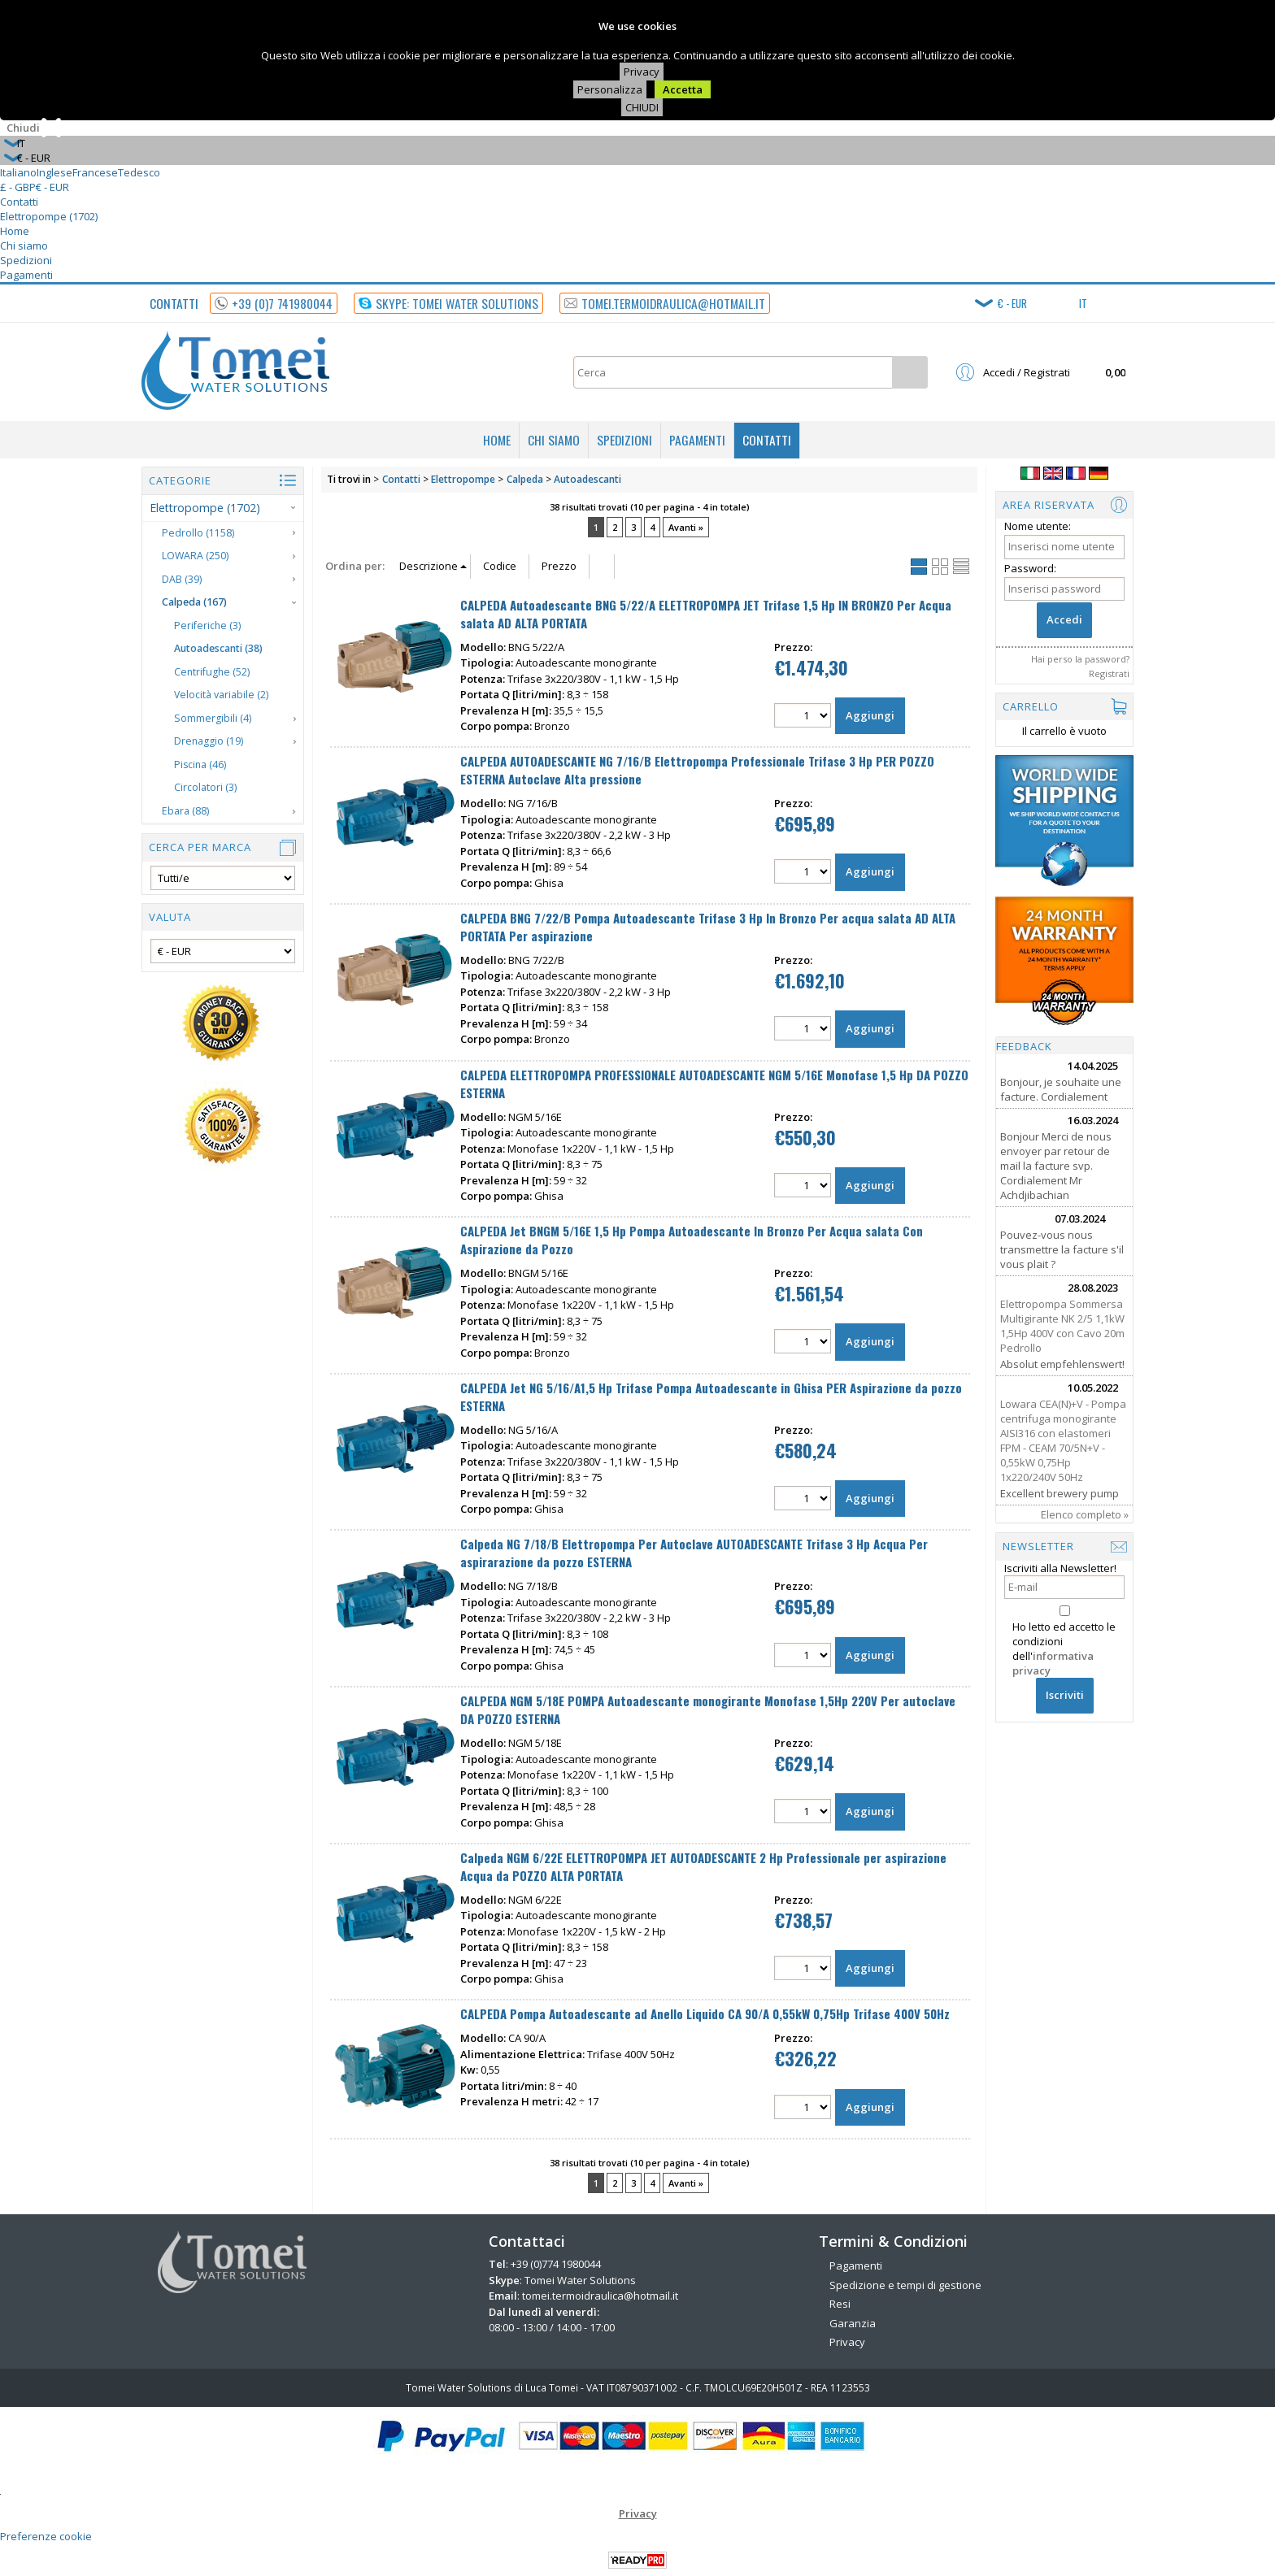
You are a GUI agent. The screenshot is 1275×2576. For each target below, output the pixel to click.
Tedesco (139, 172)
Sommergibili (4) (212, 718)
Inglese (54, 172)
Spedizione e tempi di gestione (905, 2285)
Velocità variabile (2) (221, 695)
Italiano (18, 172)
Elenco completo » (1085, 1514)
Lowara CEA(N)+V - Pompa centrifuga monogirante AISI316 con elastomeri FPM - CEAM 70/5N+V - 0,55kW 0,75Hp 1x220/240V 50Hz (1063, 1440)
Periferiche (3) (207, 625)
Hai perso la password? (1080, 659)
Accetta (683, 89)
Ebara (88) (185, 811)
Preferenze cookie (46, 2536)
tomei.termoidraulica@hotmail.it (600, 2295)
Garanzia (852, 2323)
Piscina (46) (200, 764)
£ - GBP (18, 187)
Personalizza (609, 89)
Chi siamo (24, 245)
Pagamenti (26, 274)
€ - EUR (52, 187)
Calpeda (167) (194, 602)
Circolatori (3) (205, 787)
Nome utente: (1037, 526)
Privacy (641, 71)
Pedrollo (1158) (198, 533)
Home (14, 231)
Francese (95, 172)
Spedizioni (26, 260)
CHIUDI (642, 107)
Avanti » (685, 527)
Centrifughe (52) (212, 672)
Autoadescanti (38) (218, 648)
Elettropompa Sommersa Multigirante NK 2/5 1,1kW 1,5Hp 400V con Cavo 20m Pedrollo (1062, 1326)
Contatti (19, 201)
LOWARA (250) (195, 556)
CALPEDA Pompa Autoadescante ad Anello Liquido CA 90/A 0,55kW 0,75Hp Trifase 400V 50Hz (705, 2013)
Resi (840, 2303)
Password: (1030, 568)
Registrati (1109, 673)
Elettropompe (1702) (49, 216)
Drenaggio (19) (208, 741)
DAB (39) (182, 579)
